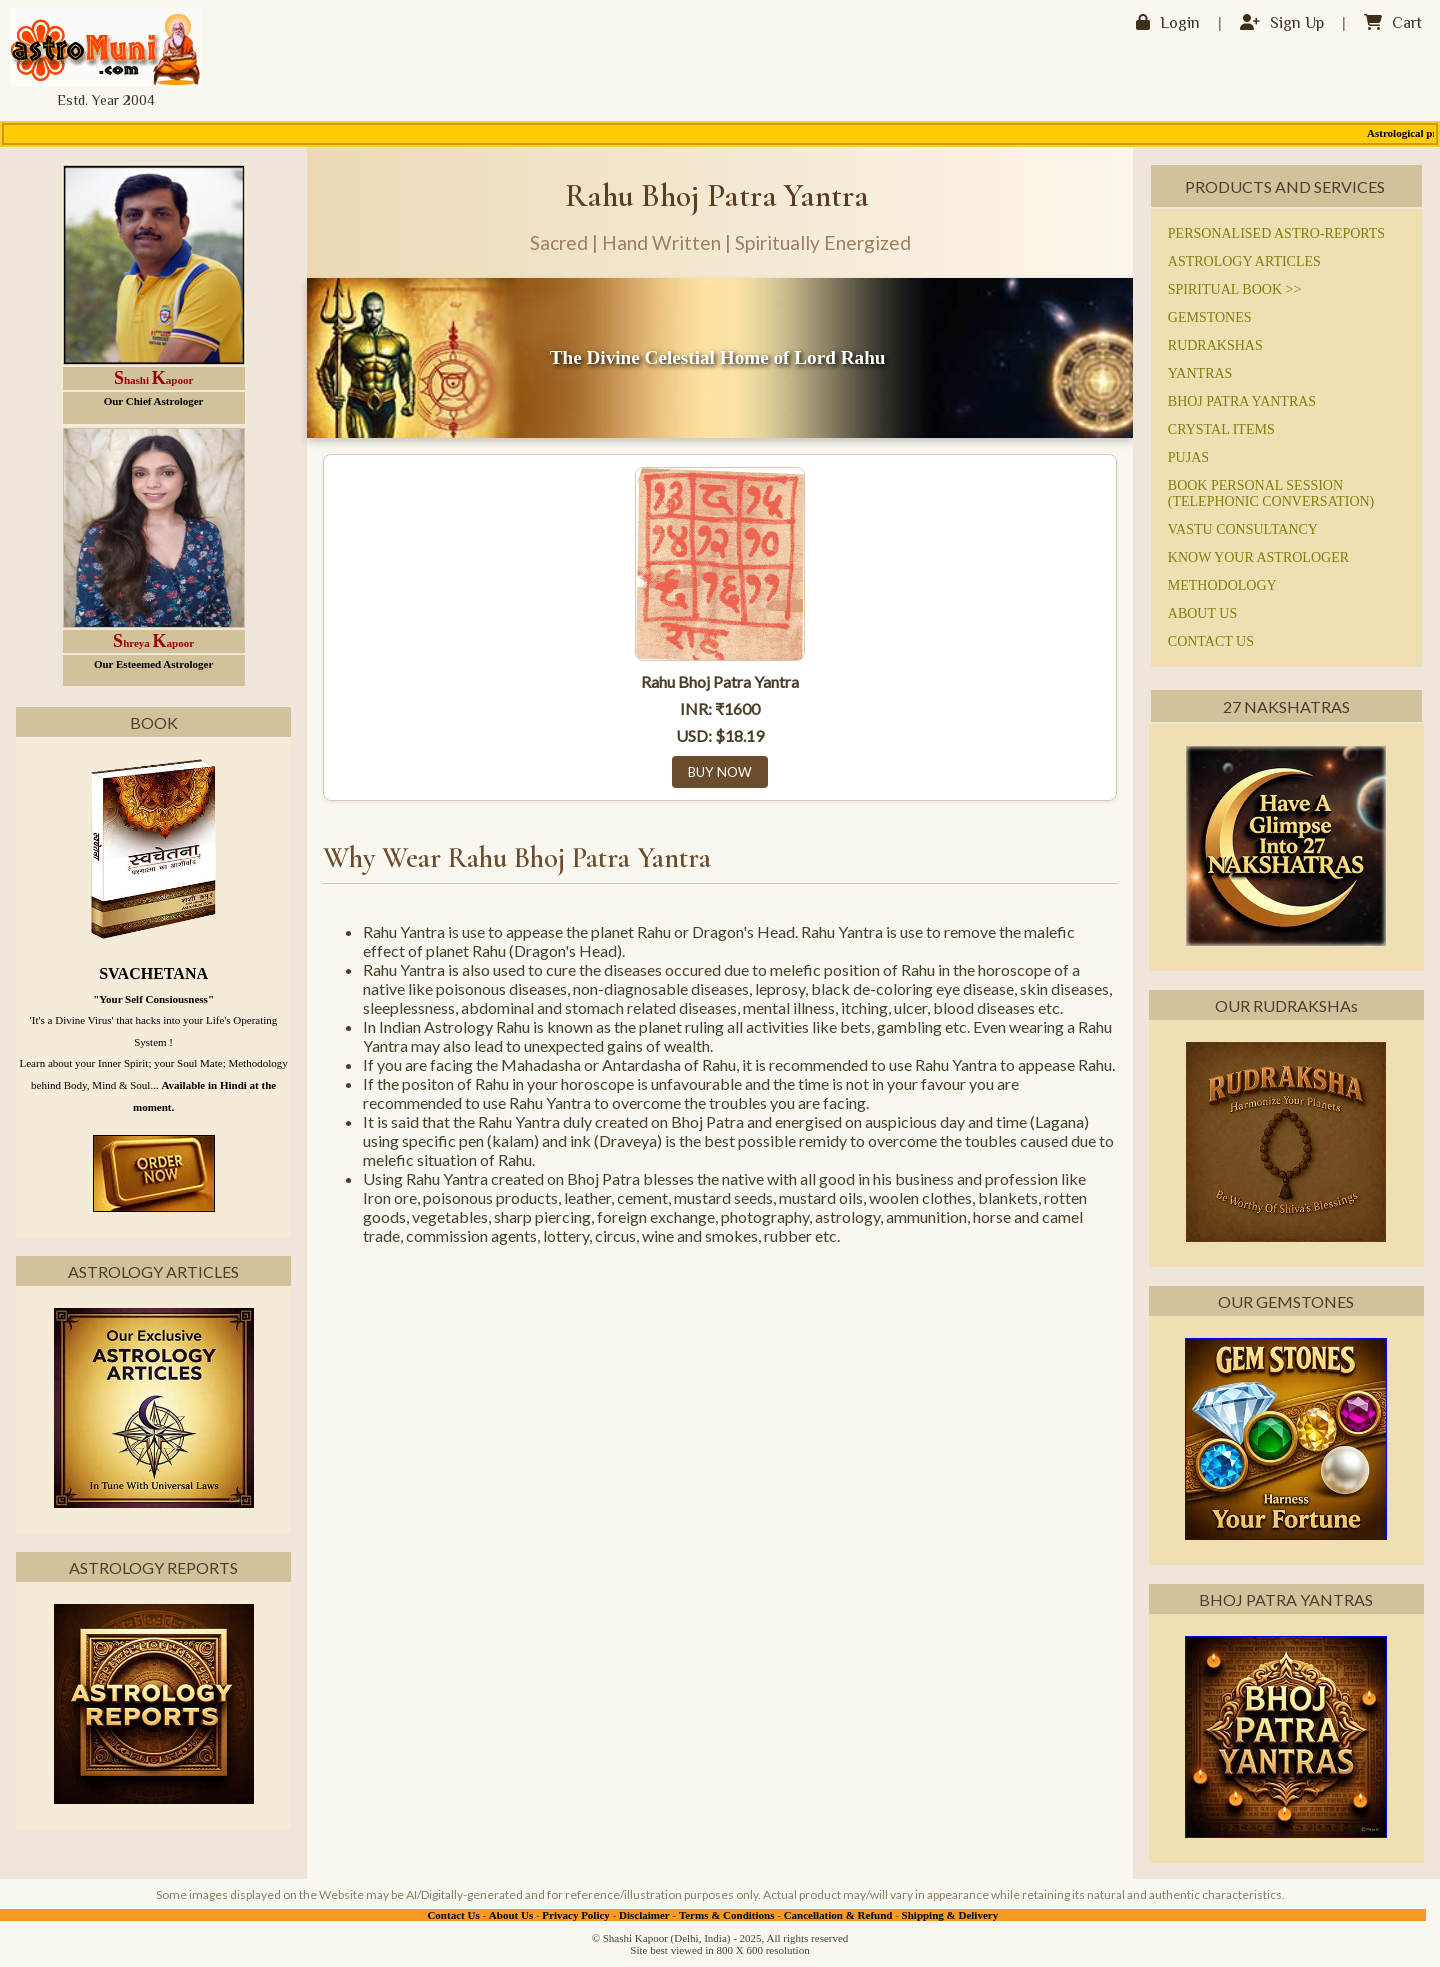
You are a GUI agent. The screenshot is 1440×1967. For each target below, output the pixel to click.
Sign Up (1282, 24)
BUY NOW (720, 772)
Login (1168, 24)
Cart (1393, 24)
